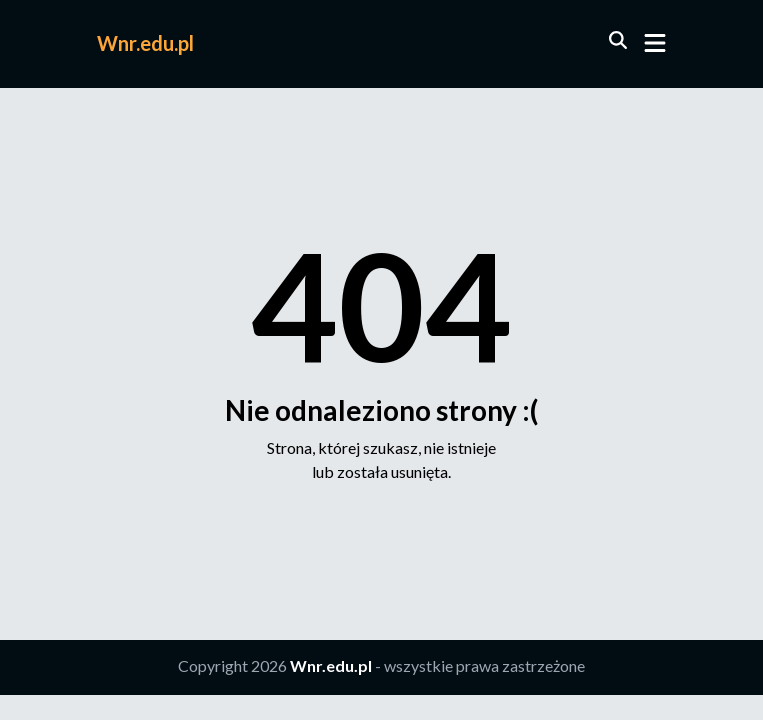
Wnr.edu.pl (145, 43)
